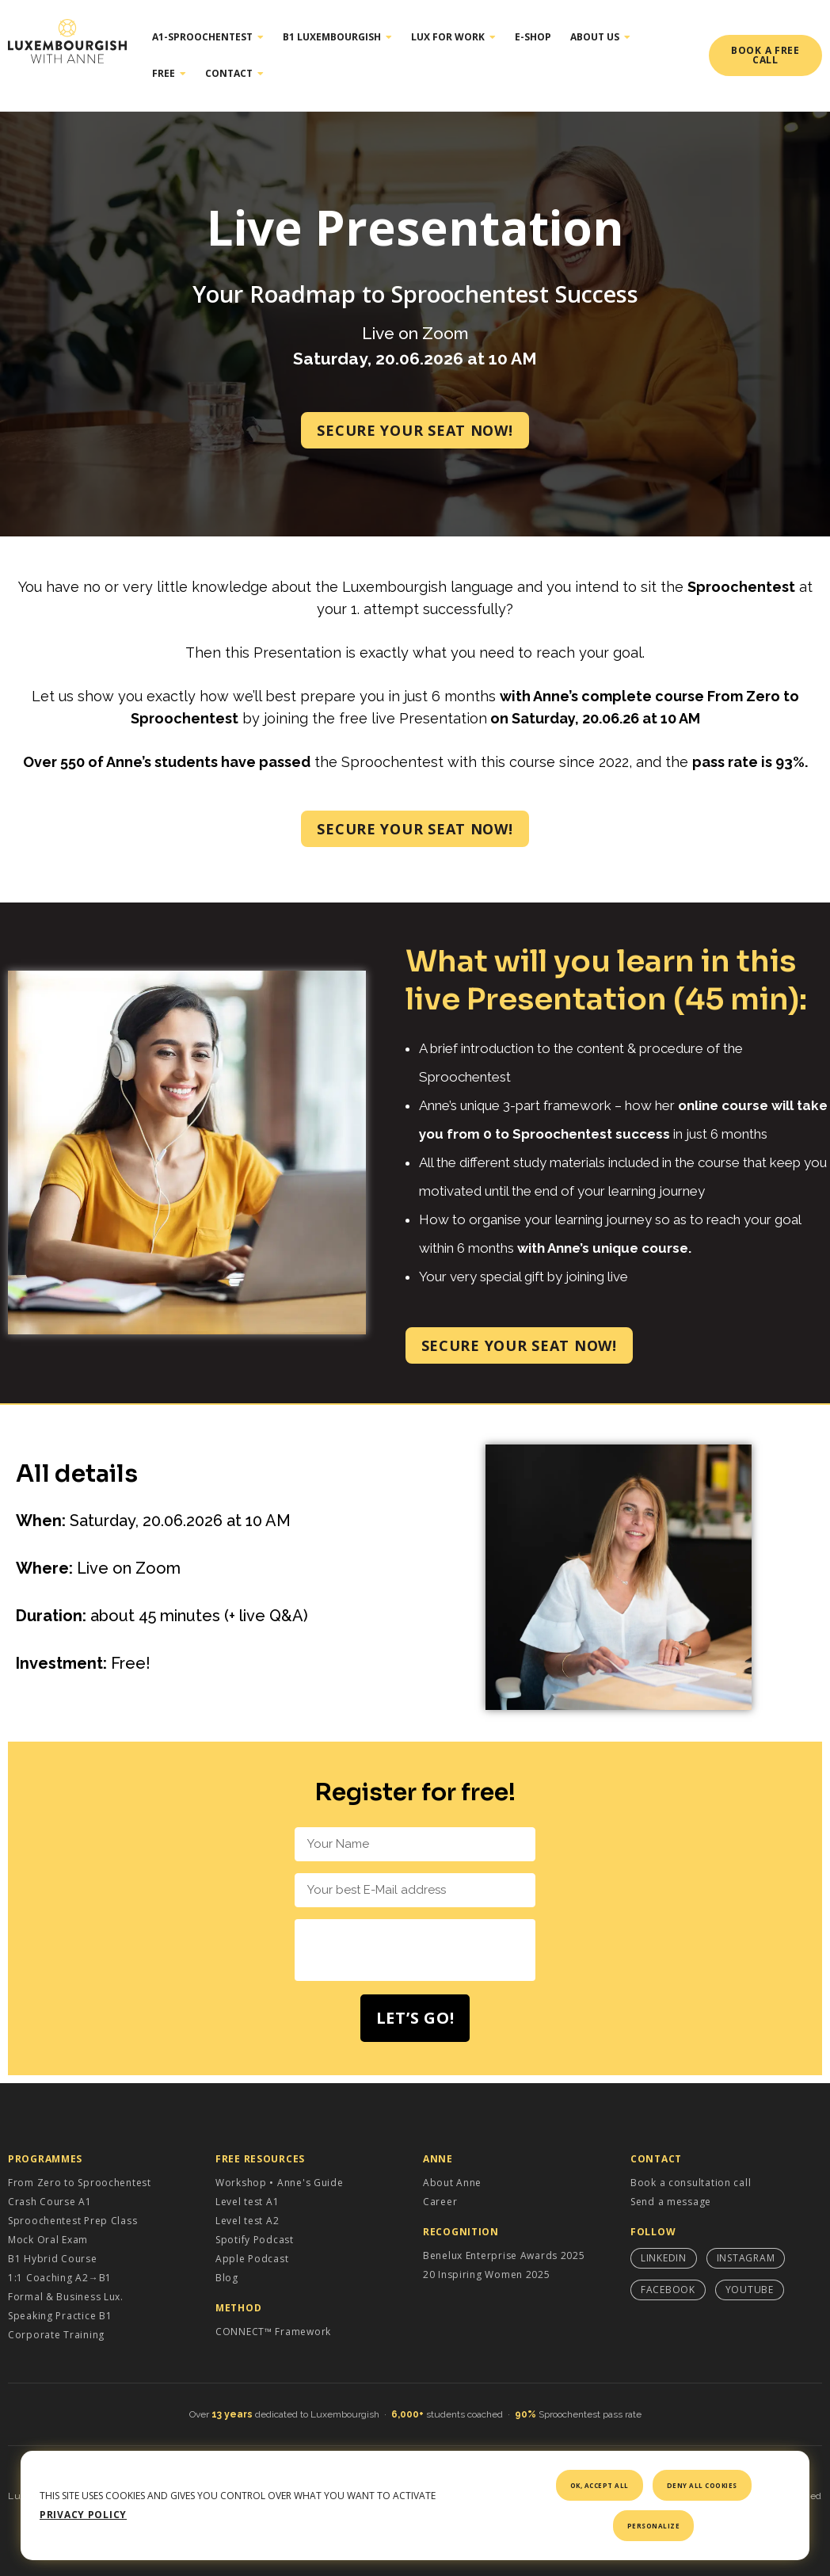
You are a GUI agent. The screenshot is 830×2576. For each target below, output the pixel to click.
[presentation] (415, 1950)
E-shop (533, 37)
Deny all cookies (702, 2485)
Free (169, 73)
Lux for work (453, 37)
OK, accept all (599, 2485)
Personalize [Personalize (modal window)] (653, 2525)
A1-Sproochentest (208, 37)
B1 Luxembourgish (337, 37)
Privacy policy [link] (83, 2514)
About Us (600, 37)
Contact (234, 73)
